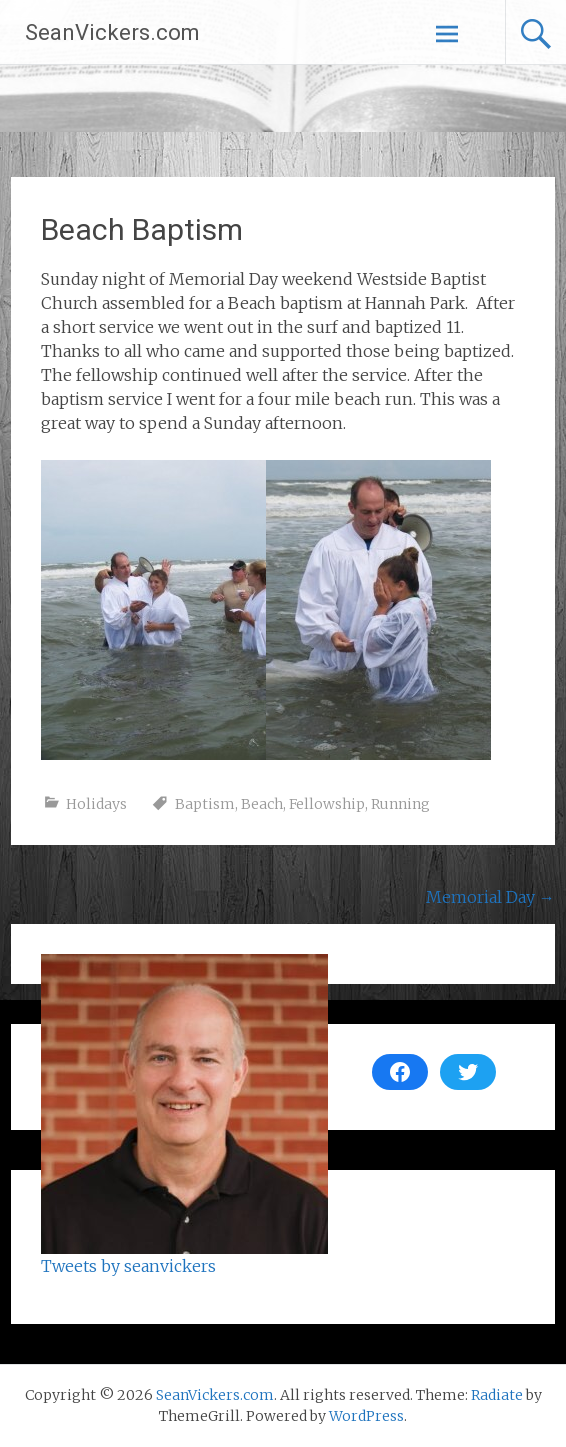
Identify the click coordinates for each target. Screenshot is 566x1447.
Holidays (96, 804)
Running (400, 804)
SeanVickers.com (112, 32)
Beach (262, 804)
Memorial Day (490, 897)
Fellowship (327, 804)
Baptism (205, 804)
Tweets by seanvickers (128, 1266)
